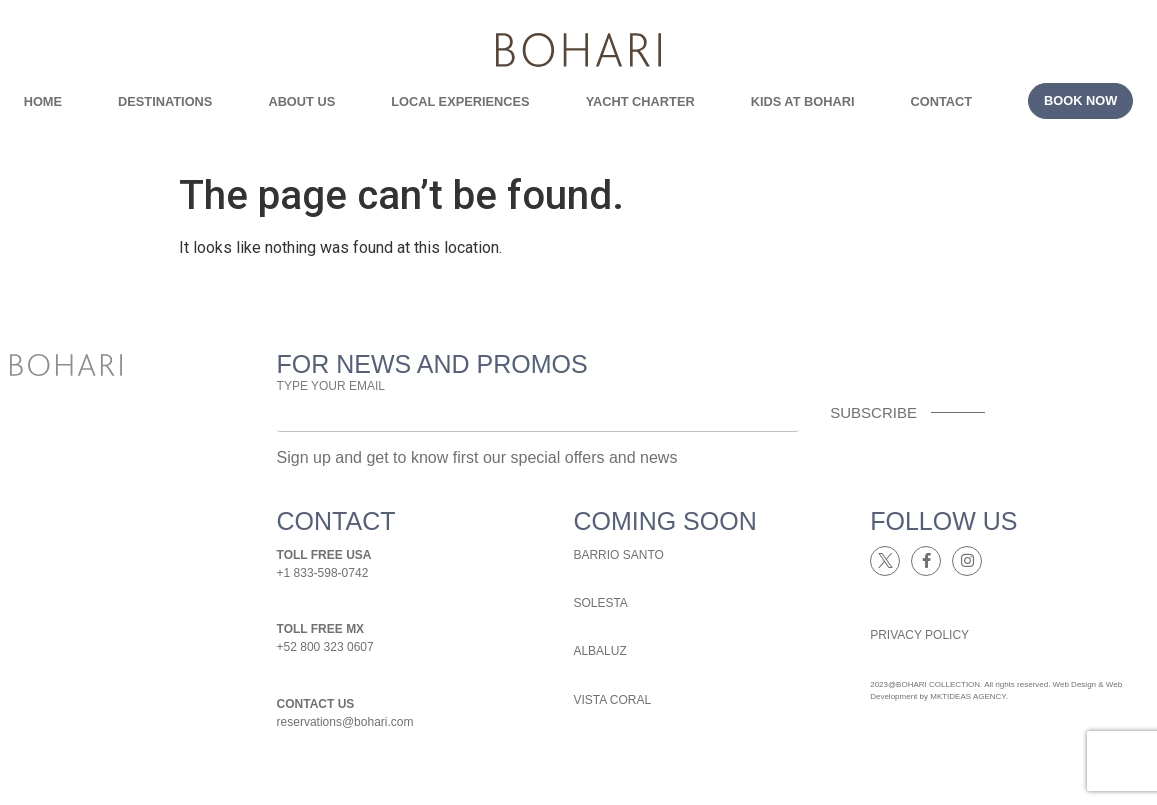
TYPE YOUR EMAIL (331, 386)
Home (43, 101)
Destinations (165, 101)
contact (941, 101)
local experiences (460, 101)
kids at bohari (803, 101)
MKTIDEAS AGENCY (967, 696)
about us (301, 101)
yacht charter (640, 101)
